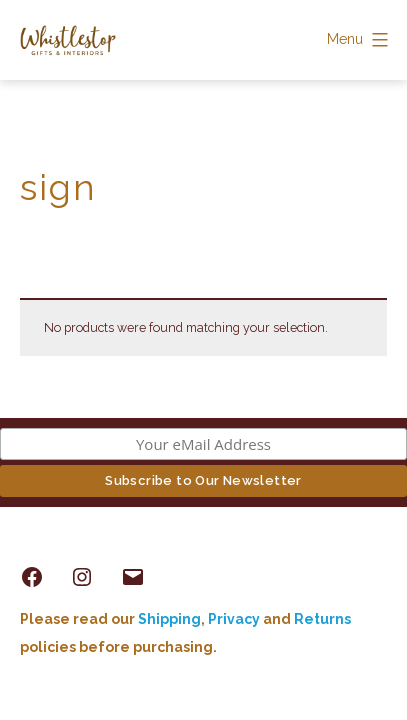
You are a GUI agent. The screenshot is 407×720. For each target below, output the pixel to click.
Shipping (169, 619)
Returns (322, 619)
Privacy (234, 619)
